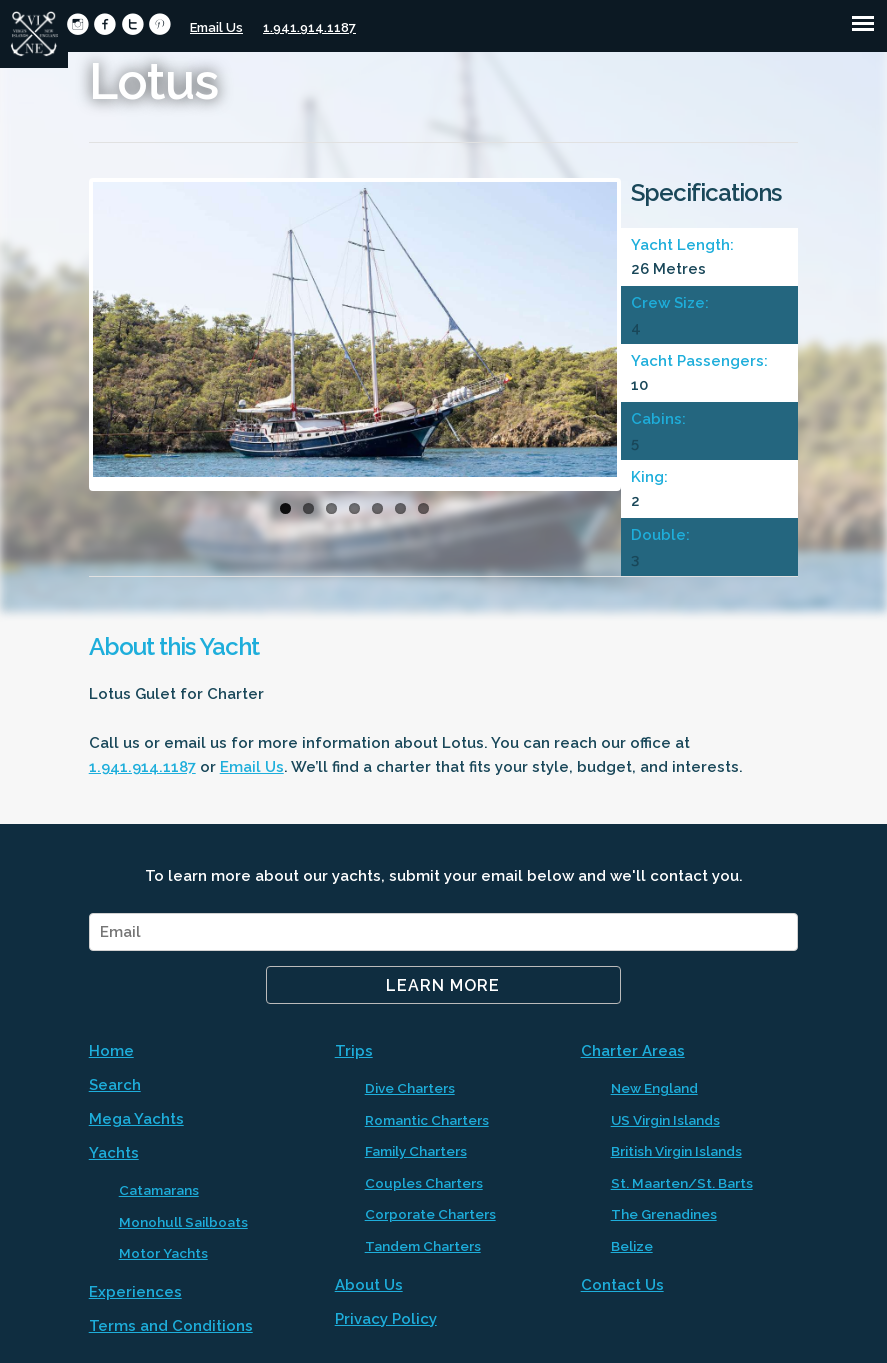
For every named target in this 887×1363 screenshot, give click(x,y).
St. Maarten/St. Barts (682, 1183)
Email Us (216, 27)
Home (111, 1051)
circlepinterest (159, 24)
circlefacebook (104, 24)
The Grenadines (664, 1214)
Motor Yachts (163, 1253)
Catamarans (159, 1190)
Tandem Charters (423, 1246)
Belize (632, 1246)
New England (654, 1088)
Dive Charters (410, 1088)
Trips (354, 1051)
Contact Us (622, 1285)
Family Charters (416, 1151)
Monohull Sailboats (183, 1222)
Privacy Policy (386, 1319)
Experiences (135, 1292)
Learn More (443, 985)
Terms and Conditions (171, 1326)
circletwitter (132, 24)
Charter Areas (633, 1051)
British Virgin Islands (676, 1151)
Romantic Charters (427, 1120)
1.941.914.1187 (309, 27)
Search (115, 1085)
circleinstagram (77, 24)
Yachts (114, 1153)
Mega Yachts (136, 1119)
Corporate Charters (430, 1214)
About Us (369, 1285)
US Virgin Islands (665, 1120)
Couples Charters (424, 1183)
